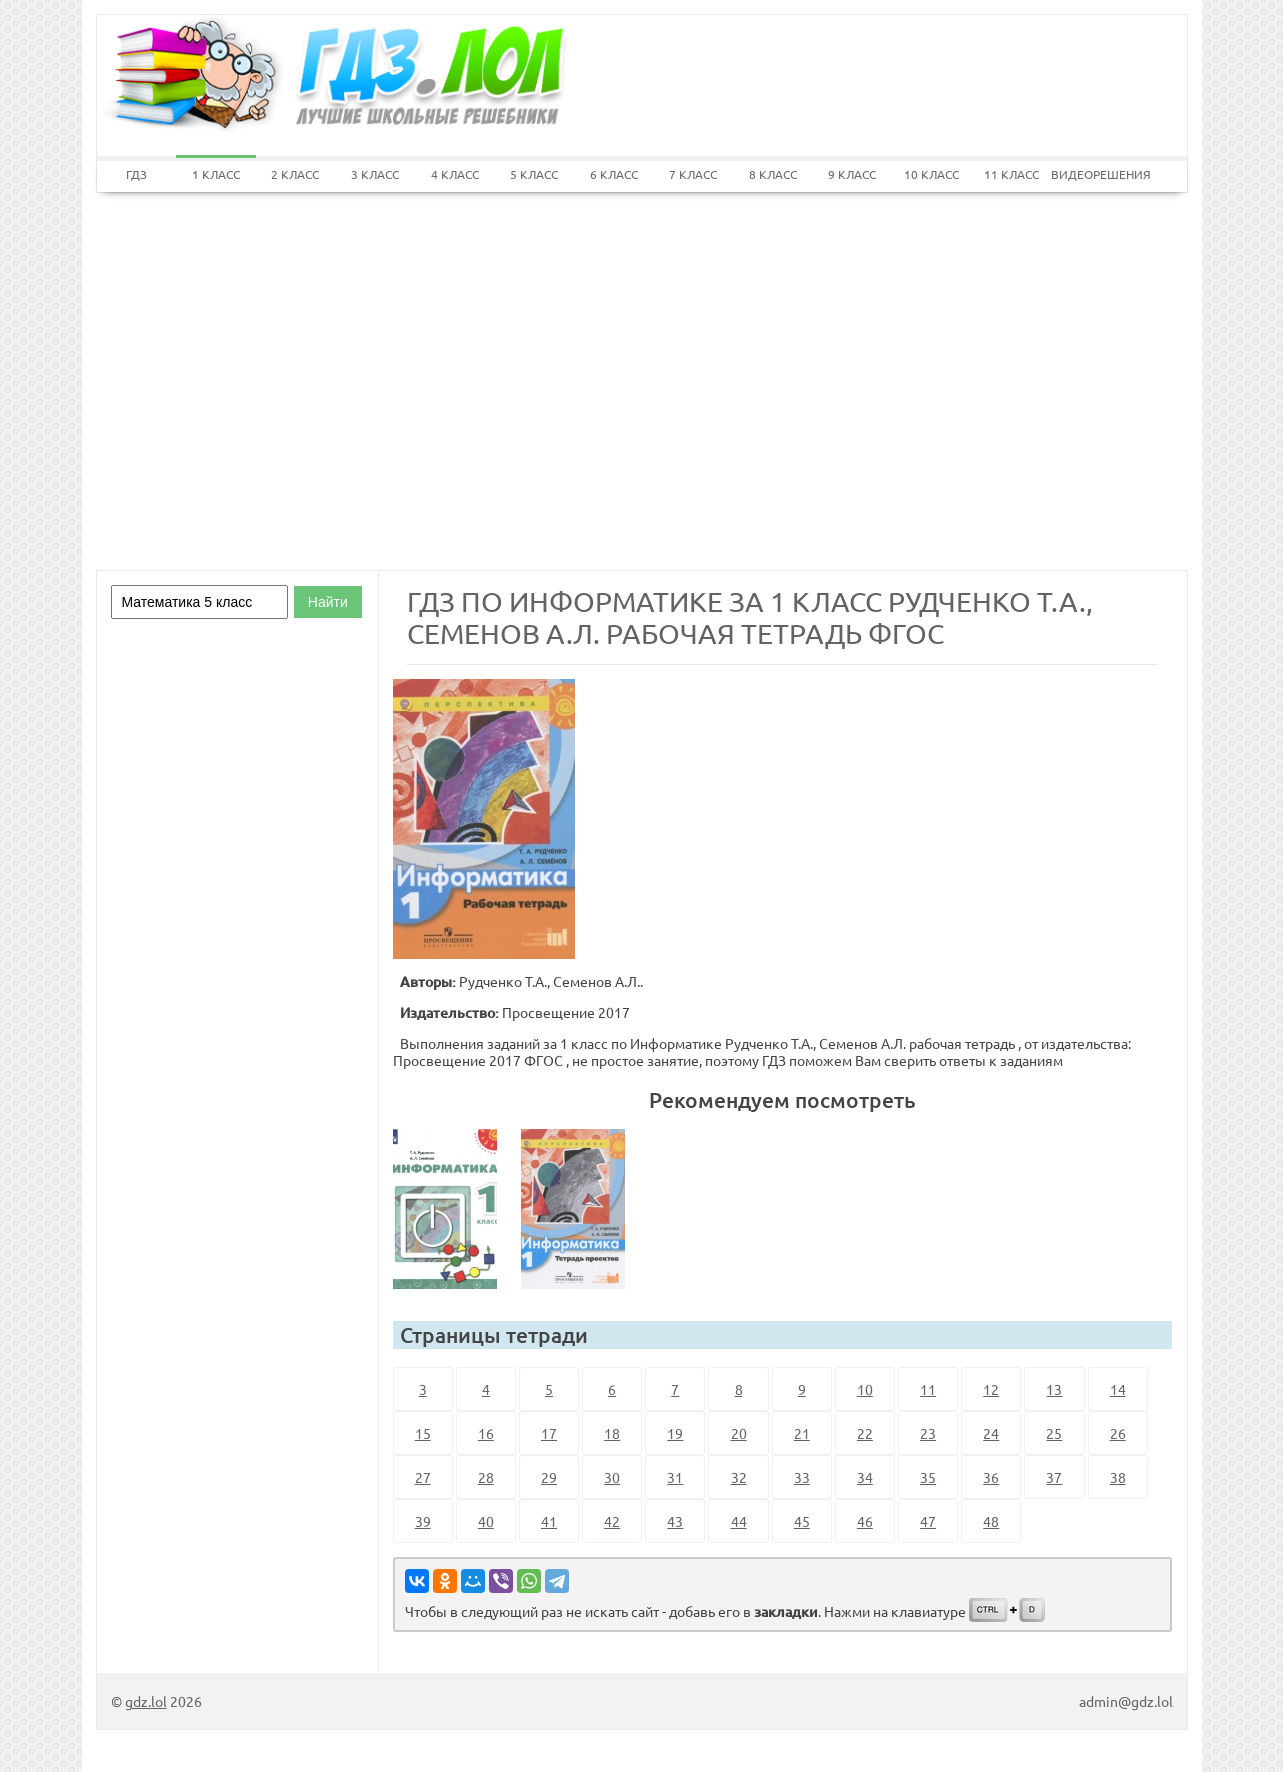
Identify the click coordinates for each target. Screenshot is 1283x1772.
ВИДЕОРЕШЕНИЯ (1091, 174)
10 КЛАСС (931, 174)
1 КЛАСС (216, 174)
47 (928, 1521)
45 (802, 1521)
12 (991, 1389)
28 (486, 1477)
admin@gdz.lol (1126, 1701)
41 (549, 1521)
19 (675, 1433)
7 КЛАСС (693, 174)
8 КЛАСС (773, 174)
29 (549, 1477)
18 (612, 1433)
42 (612, 1521)
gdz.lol (146, 1701)
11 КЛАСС (1011, 174)
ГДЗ (136, 174)
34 (865, 1477)
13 (1054, 1389)
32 (739, 1477)
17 (549, 1433)
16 (486, 1433)
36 (991, 1477)
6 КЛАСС (614, 174)
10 (865, 1389)
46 (865, 1521)
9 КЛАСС (852, 174)
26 (1118, 1433)
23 (928, 1433)
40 (486, 1521)
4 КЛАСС (455, 174)
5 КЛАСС (534, 174)
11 (928, 1389)
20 (739, 1433)
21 (802, 1433)
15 (423, 1433)
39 (423, 1521)
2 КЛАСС (295, 174)
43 (675, 1521)
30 (612, 1477)
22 (865, 1433)
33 (802, 1477)
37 (1054, 1477)
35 (928, 1477)
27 (423, 1477)
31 (675, 1477)
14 (1118, 1389)
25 (1054, 1433)
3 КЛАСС (375, 174)
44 (739, 1521)
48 (991, 1521)
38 (1118, 1477)
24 (991, 1433)
